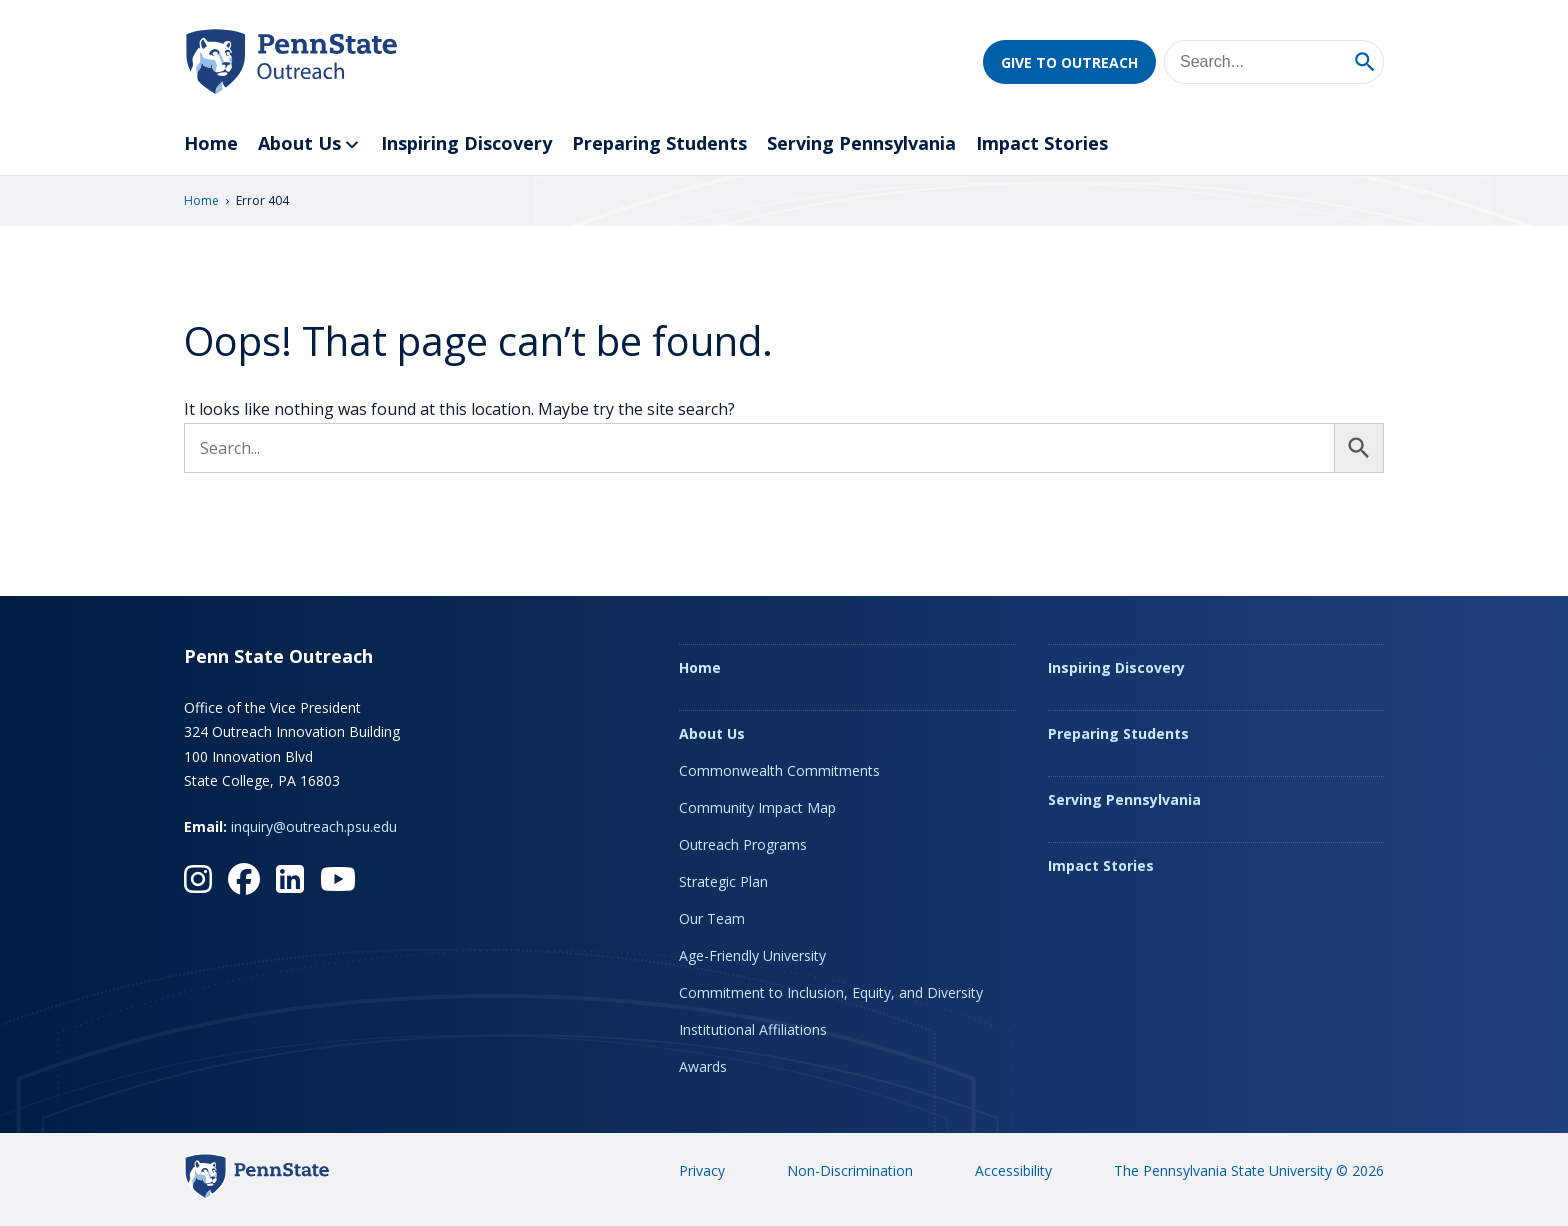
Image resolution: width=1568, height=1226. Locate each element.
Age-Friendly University (752, 955)
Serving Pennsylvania (861, 143)
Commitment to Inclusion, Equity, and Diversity (831, 992)
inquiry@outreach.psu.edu (314, 826)
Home (211, 143)
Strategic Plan (723, 881)
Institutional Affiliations (753, 1029)
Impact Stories (1042, 143)
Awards (703, 1066)
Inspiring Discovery (466, 143)
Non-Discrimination (850, 1170)
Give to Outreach (1069, 62)
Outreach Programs (743, 844)
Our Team (712, 918)
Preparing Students (659, 143)
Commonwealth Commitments (779, 770)
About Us (309, 144)
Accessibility (1013, 1170)
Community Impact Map (757, 807)
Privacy (702, 1170)
